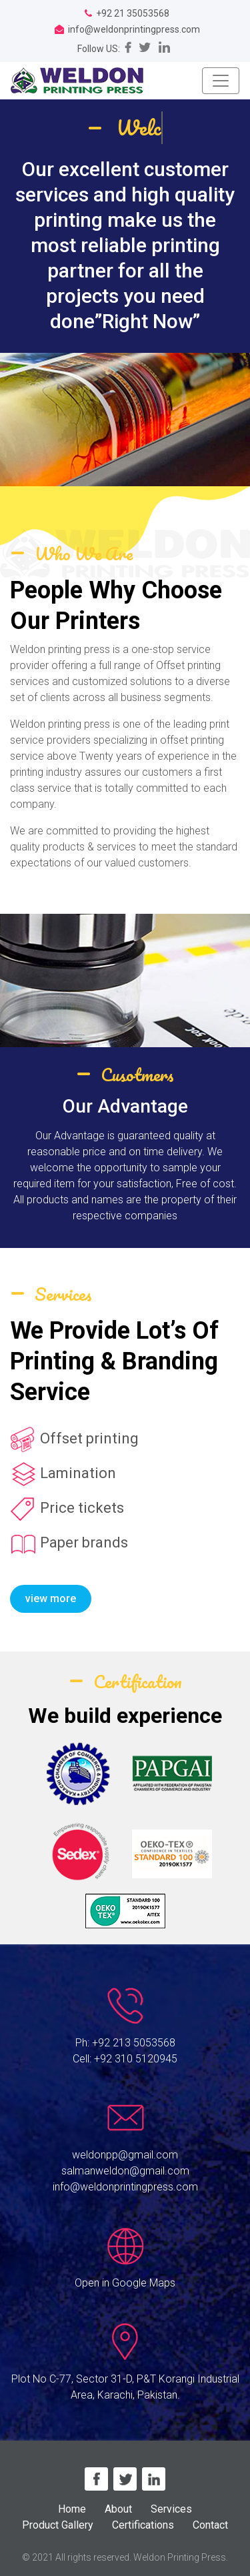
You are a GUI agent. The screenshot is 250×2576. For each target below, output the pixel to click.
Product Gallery (57, 2525)
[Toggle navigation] (220, 80)
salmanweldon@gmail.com (125, 2170)
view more (50, 1598)
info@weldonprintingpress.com (125, 2186)
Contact (210, 2525)
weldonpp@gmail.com (125, 2154)
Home (72, 2509)
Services (171, 2509)
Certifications (143, 2525)
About (118, 2509)
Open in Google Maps (125, 2283)
